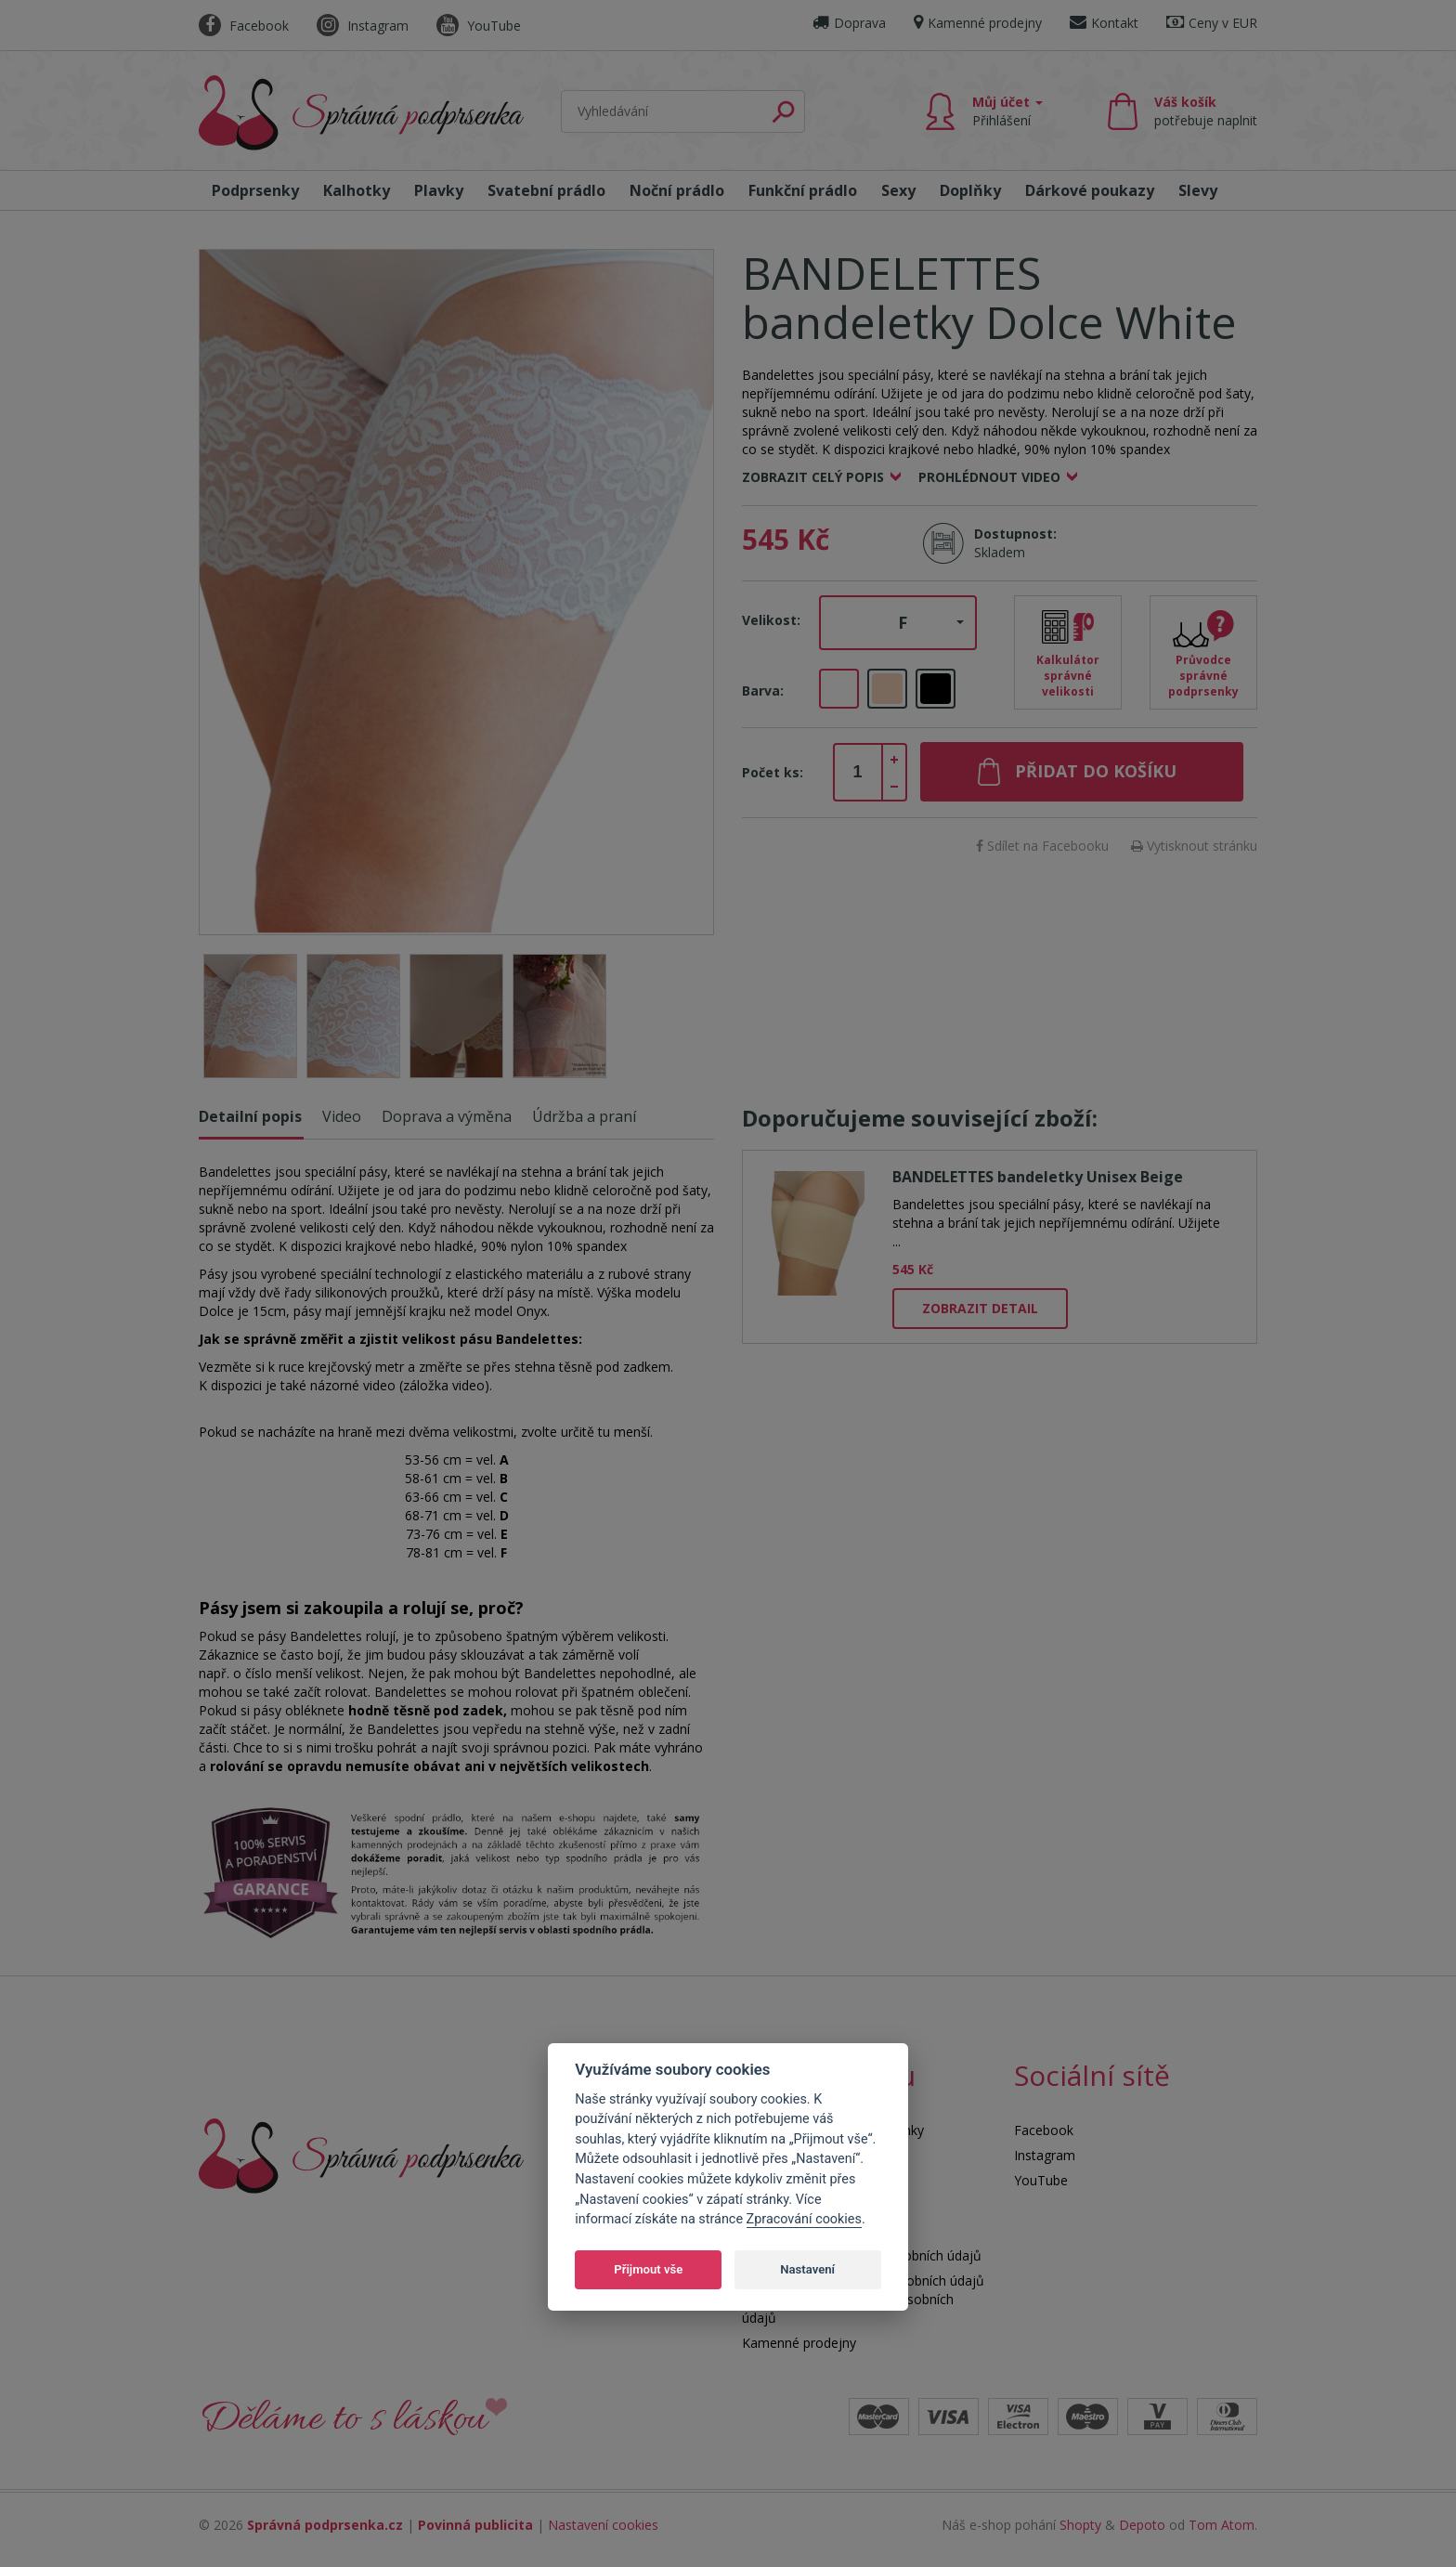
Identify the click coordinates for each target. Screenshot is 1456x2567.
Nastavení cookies (603, 2525)
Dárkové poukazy (1089, 190)
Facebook (244, 25)
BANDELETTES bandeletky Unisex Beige (1037, 1176)
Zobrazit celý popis (813, 477)
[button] (898, 623)
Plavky (438, 190)
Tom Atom (1221, 2525)
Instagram (363, 25)
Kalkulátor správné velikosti (1067, 675)
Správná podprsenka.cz (325, 2525)
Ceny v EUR (1211, 23)
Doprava (849, 23)
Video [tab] (341, 1116)
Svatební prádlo (546, 190)
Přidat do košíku (1095, 771)
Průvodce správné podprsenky (1203, 675)
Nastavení (807, 2269)
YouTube (478, 25)
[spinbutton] (858, 773)
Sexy (898, 190)
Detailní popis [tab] (250, 1116)
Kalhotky (356, 190)
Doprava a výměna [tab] (447, 1116)
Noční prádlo (677, 190)
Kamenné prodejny (978, 23)
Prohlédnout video (989, 477)
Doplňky (970, 190)
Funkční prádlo (802, 190)
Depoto (1142, 2525)
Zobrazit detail (980, 1308)
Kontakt (1104, 23)
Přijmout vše (648, 2269)
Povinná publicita (475, 2525)
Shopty (1080, 2525)
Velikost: (771, 620)
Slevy (1197, 190)
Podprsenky (255, 190)
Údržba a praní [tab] (584, 1116)
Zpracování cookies (804, 2219)
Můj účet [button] (1007, 111)
